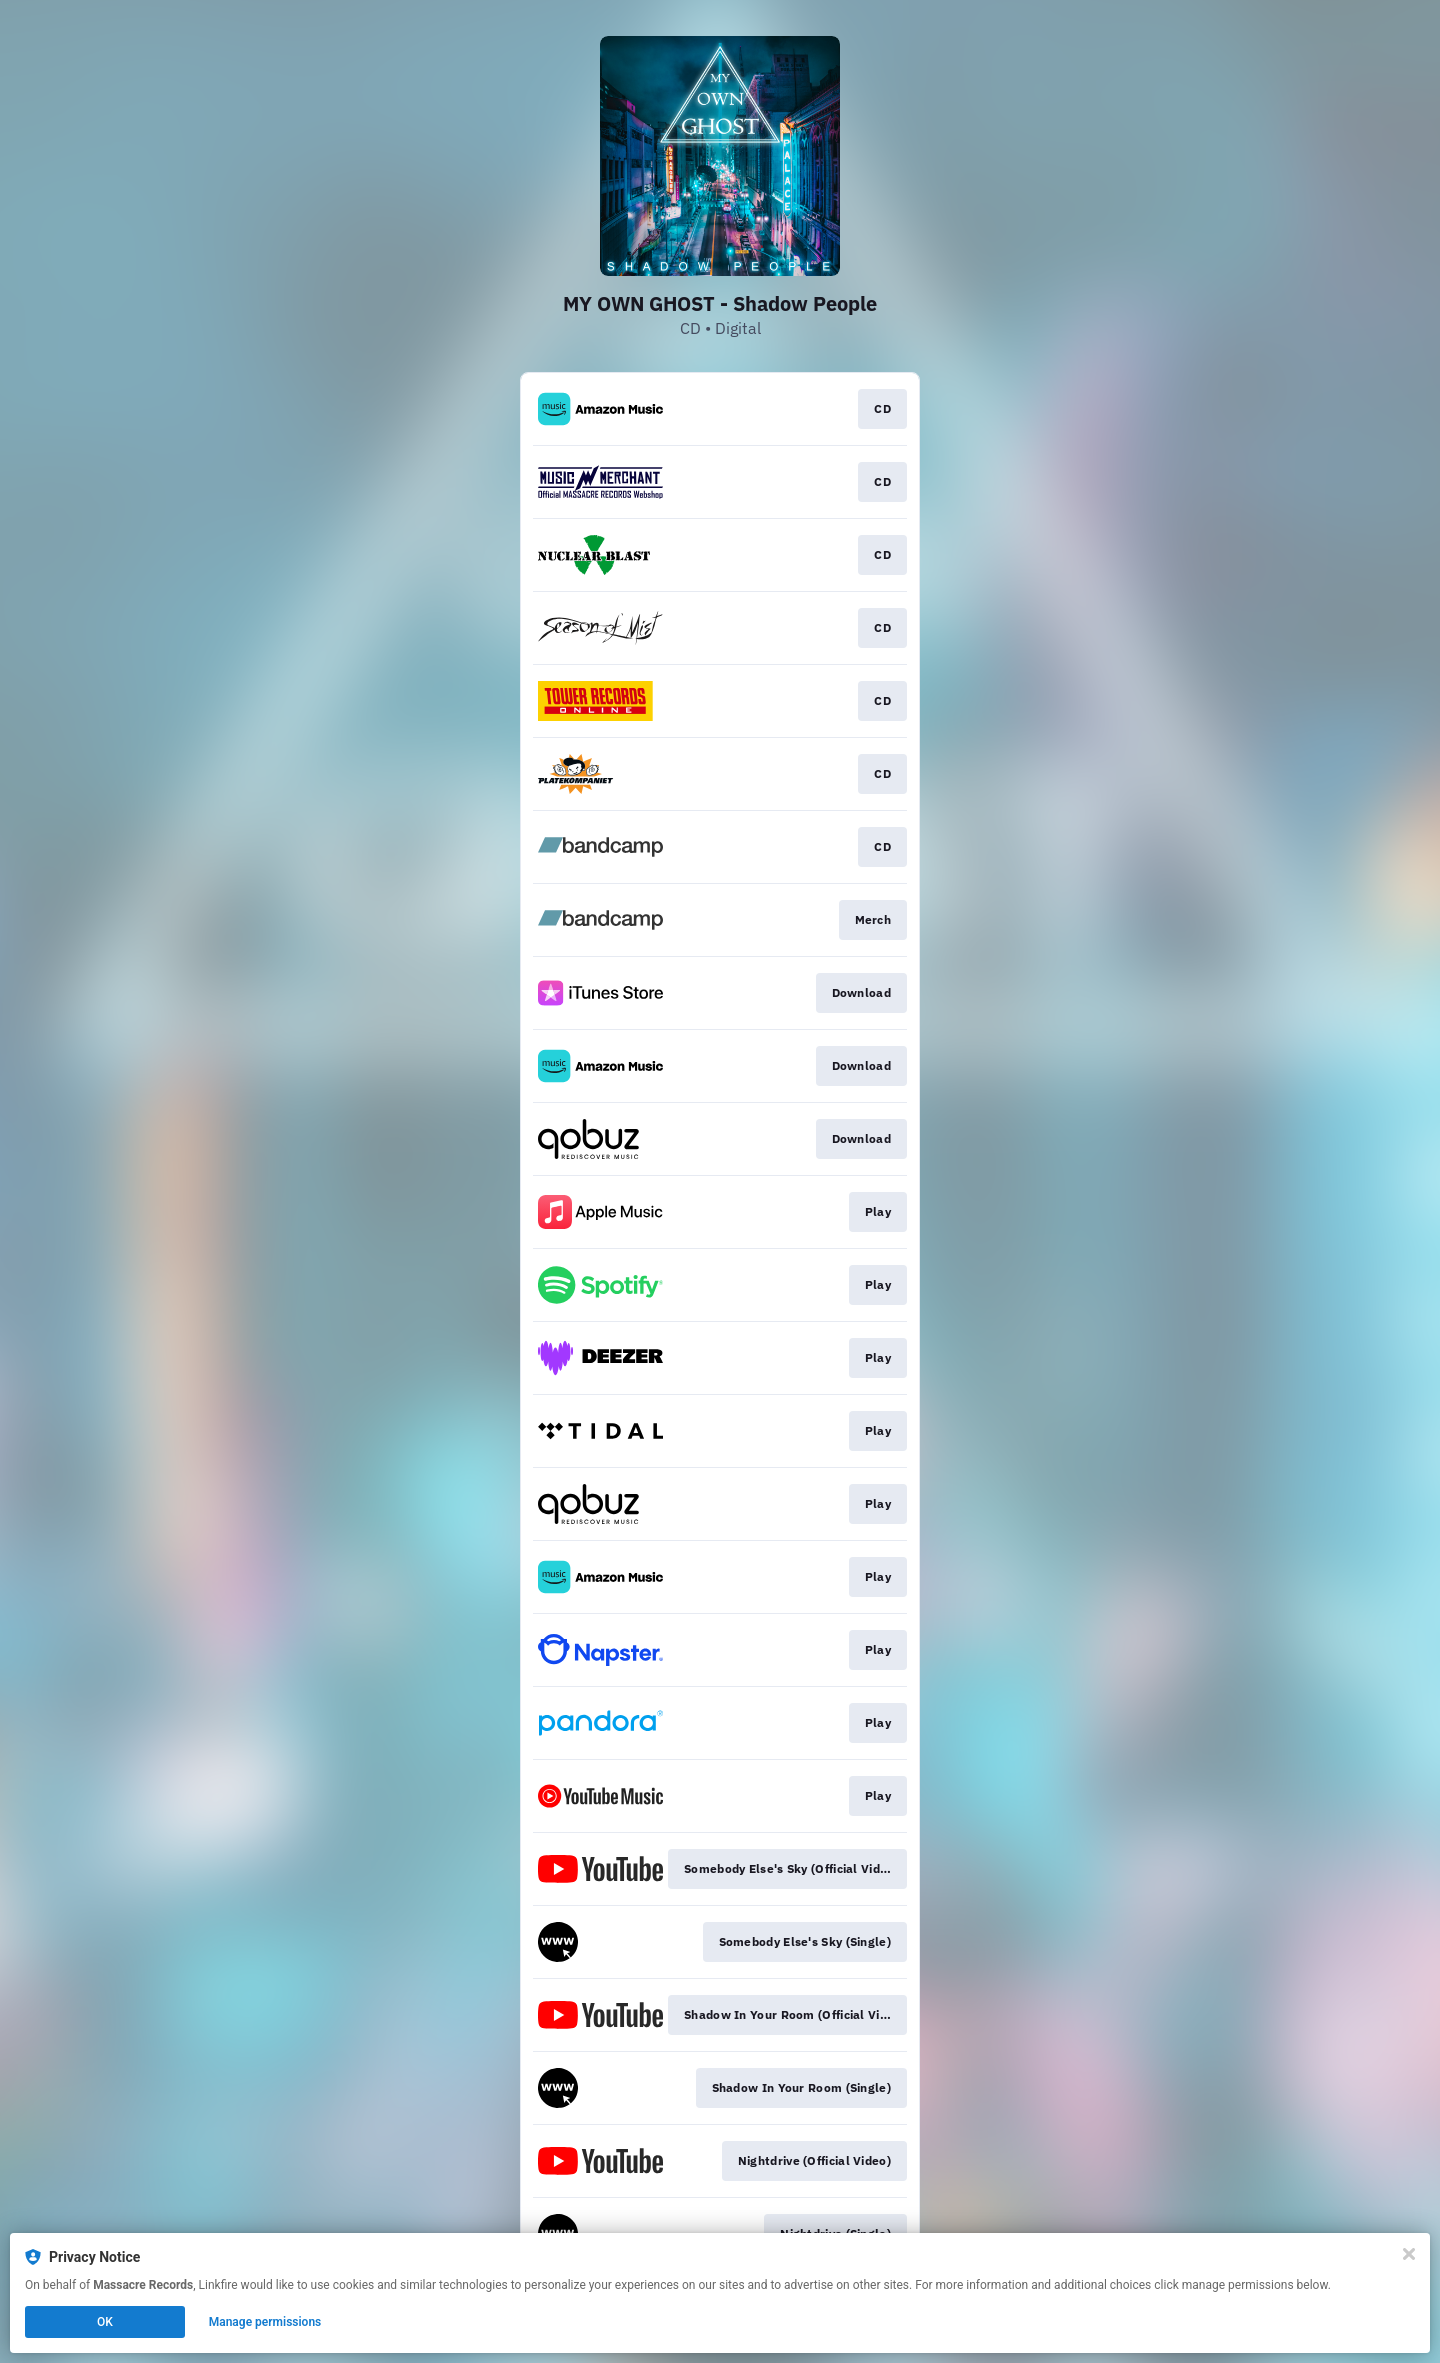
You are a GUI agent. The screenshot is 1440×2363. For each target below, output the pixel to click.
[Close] (1409, 2254)
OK (105, 2322)
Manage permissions (265, 2322)
